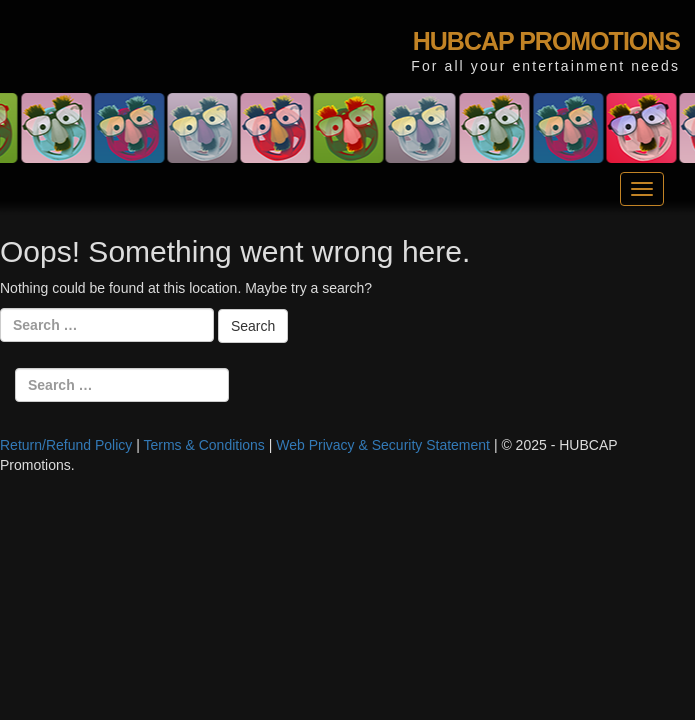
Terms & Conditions (203, 445)
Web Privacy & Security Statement (383, 445)
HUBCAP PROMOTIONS (546, 41)
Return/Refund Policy (66, 445)
